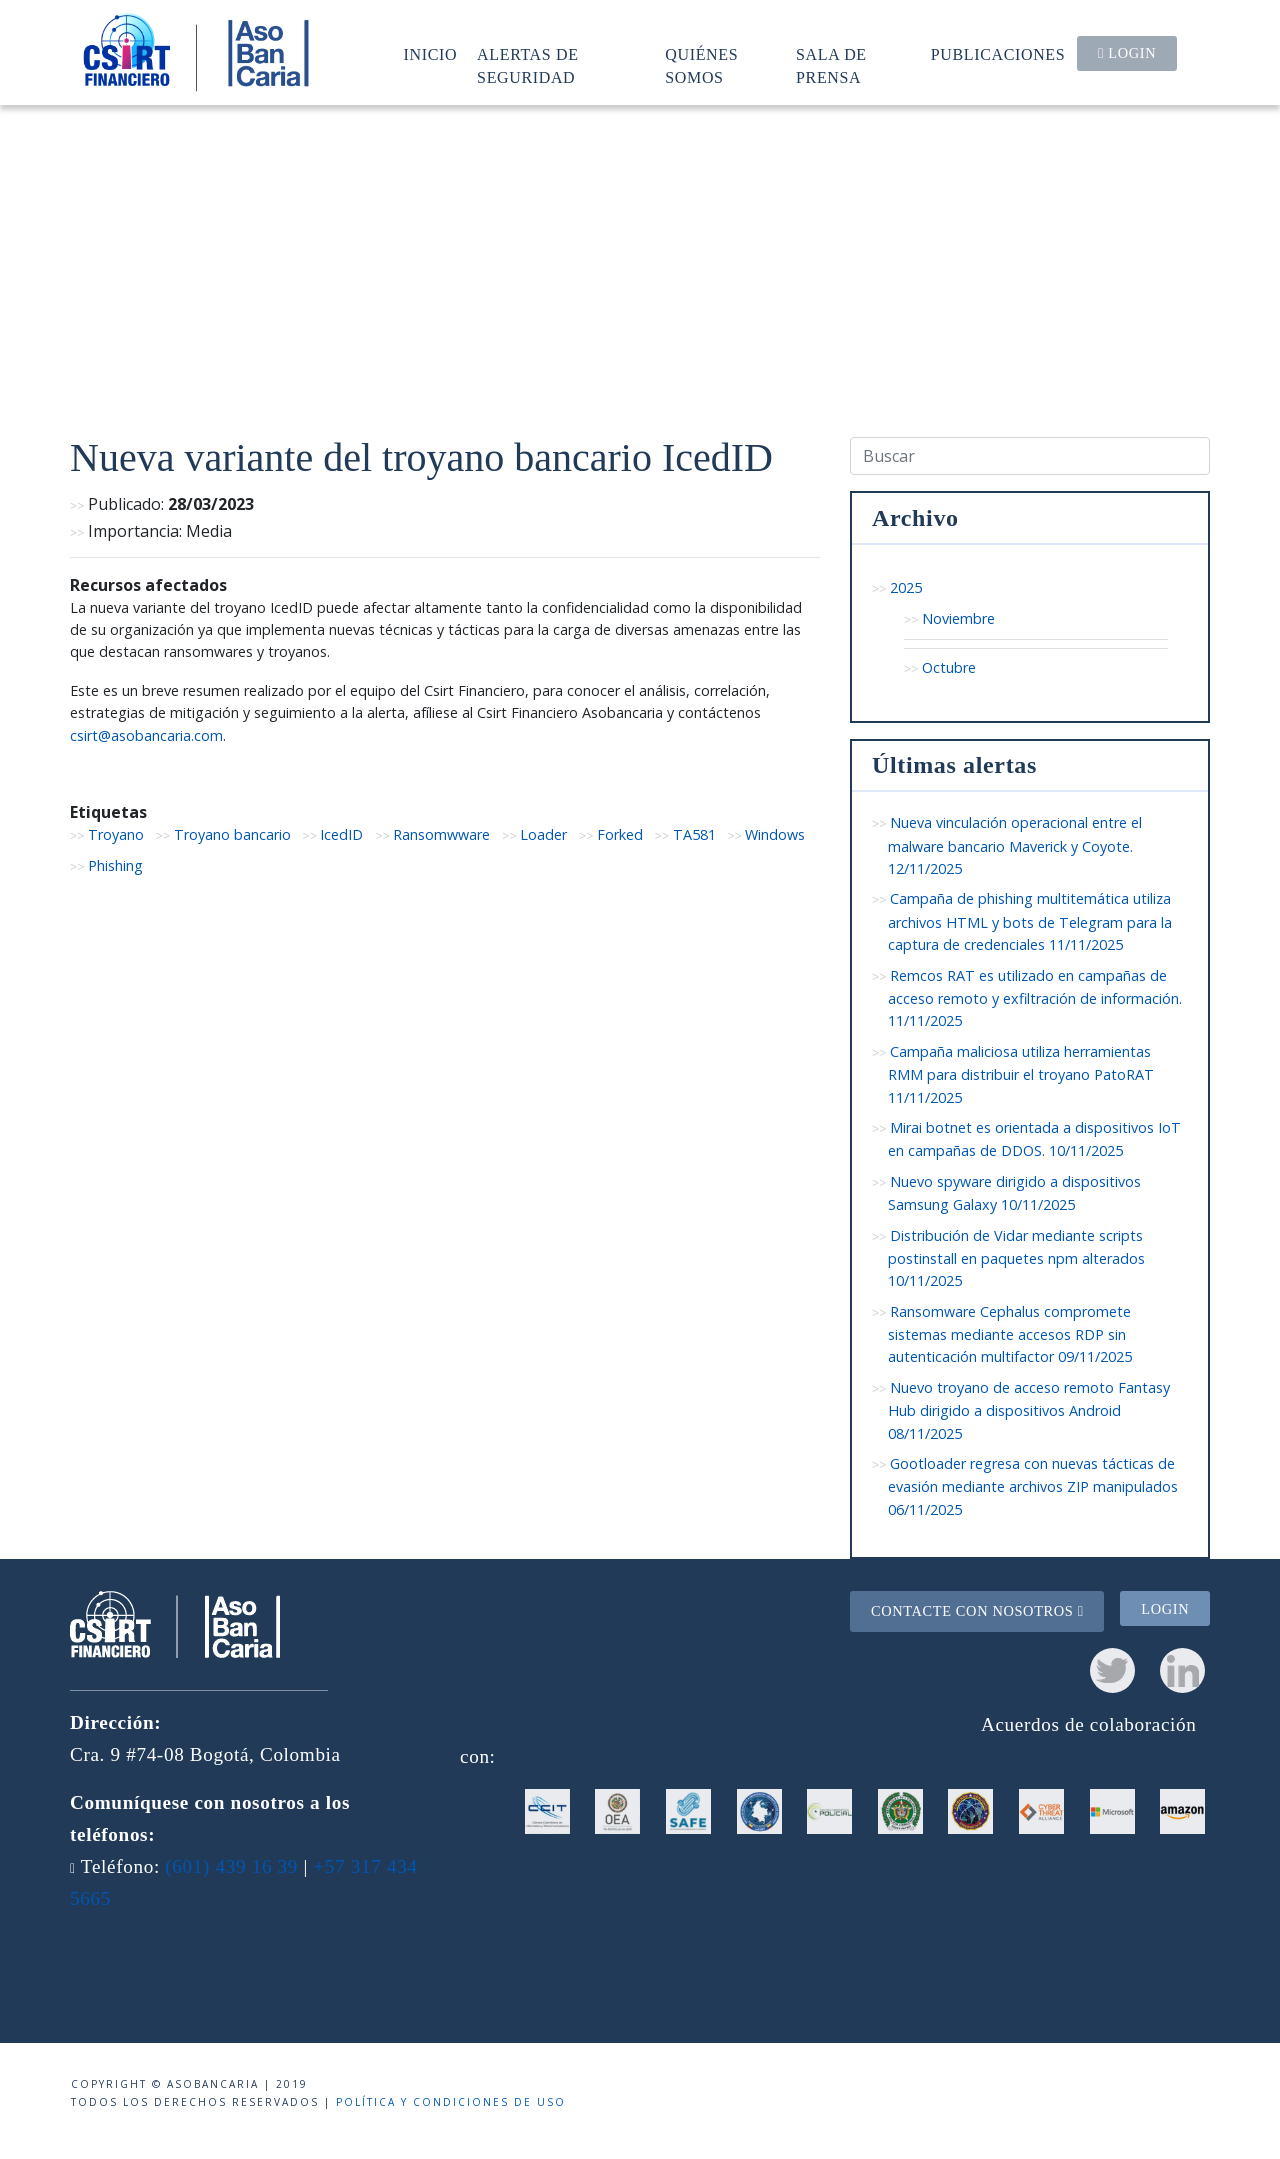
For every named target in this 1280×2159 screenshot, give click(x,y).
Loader (543, 834)
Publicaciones (998, 54)
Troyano (116, 834)
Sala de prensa (831, 65)
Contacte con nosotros (977, 1611)
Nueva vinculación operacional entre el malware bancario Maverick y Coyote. (1015, 845)
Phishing (115, 865)
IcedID (341, 834)
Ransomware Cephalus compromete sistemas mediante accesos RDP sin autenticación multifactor (1010, 1334)
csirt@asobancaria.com (146, 735)
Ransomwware (441, 834)
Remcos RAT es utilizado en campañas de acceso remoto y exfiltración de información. (1035, 998)
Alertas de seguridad (528, 65)
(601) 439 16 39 (231, 1866)
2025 (906, 587)
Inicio (431, 54)
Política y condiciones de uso (451, 2102)
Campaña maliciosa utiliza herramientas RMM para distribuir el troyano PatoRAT (1021, 1074)
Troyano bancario (232, 834)
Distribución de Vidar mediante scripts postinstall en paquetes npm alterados (1016, 1258)
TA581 (694, 834)
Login (1127, 53)
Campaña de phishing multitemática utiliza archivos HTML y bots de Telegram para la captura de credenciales (1030, 921)
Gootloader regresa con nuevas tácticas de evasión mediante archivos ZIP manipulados (1033, 1486)
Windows (775, 834)
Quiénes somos (701, 65)
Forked (620, 834)
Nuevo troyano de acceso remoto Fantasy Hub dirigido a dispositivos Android (1029, 1410)
